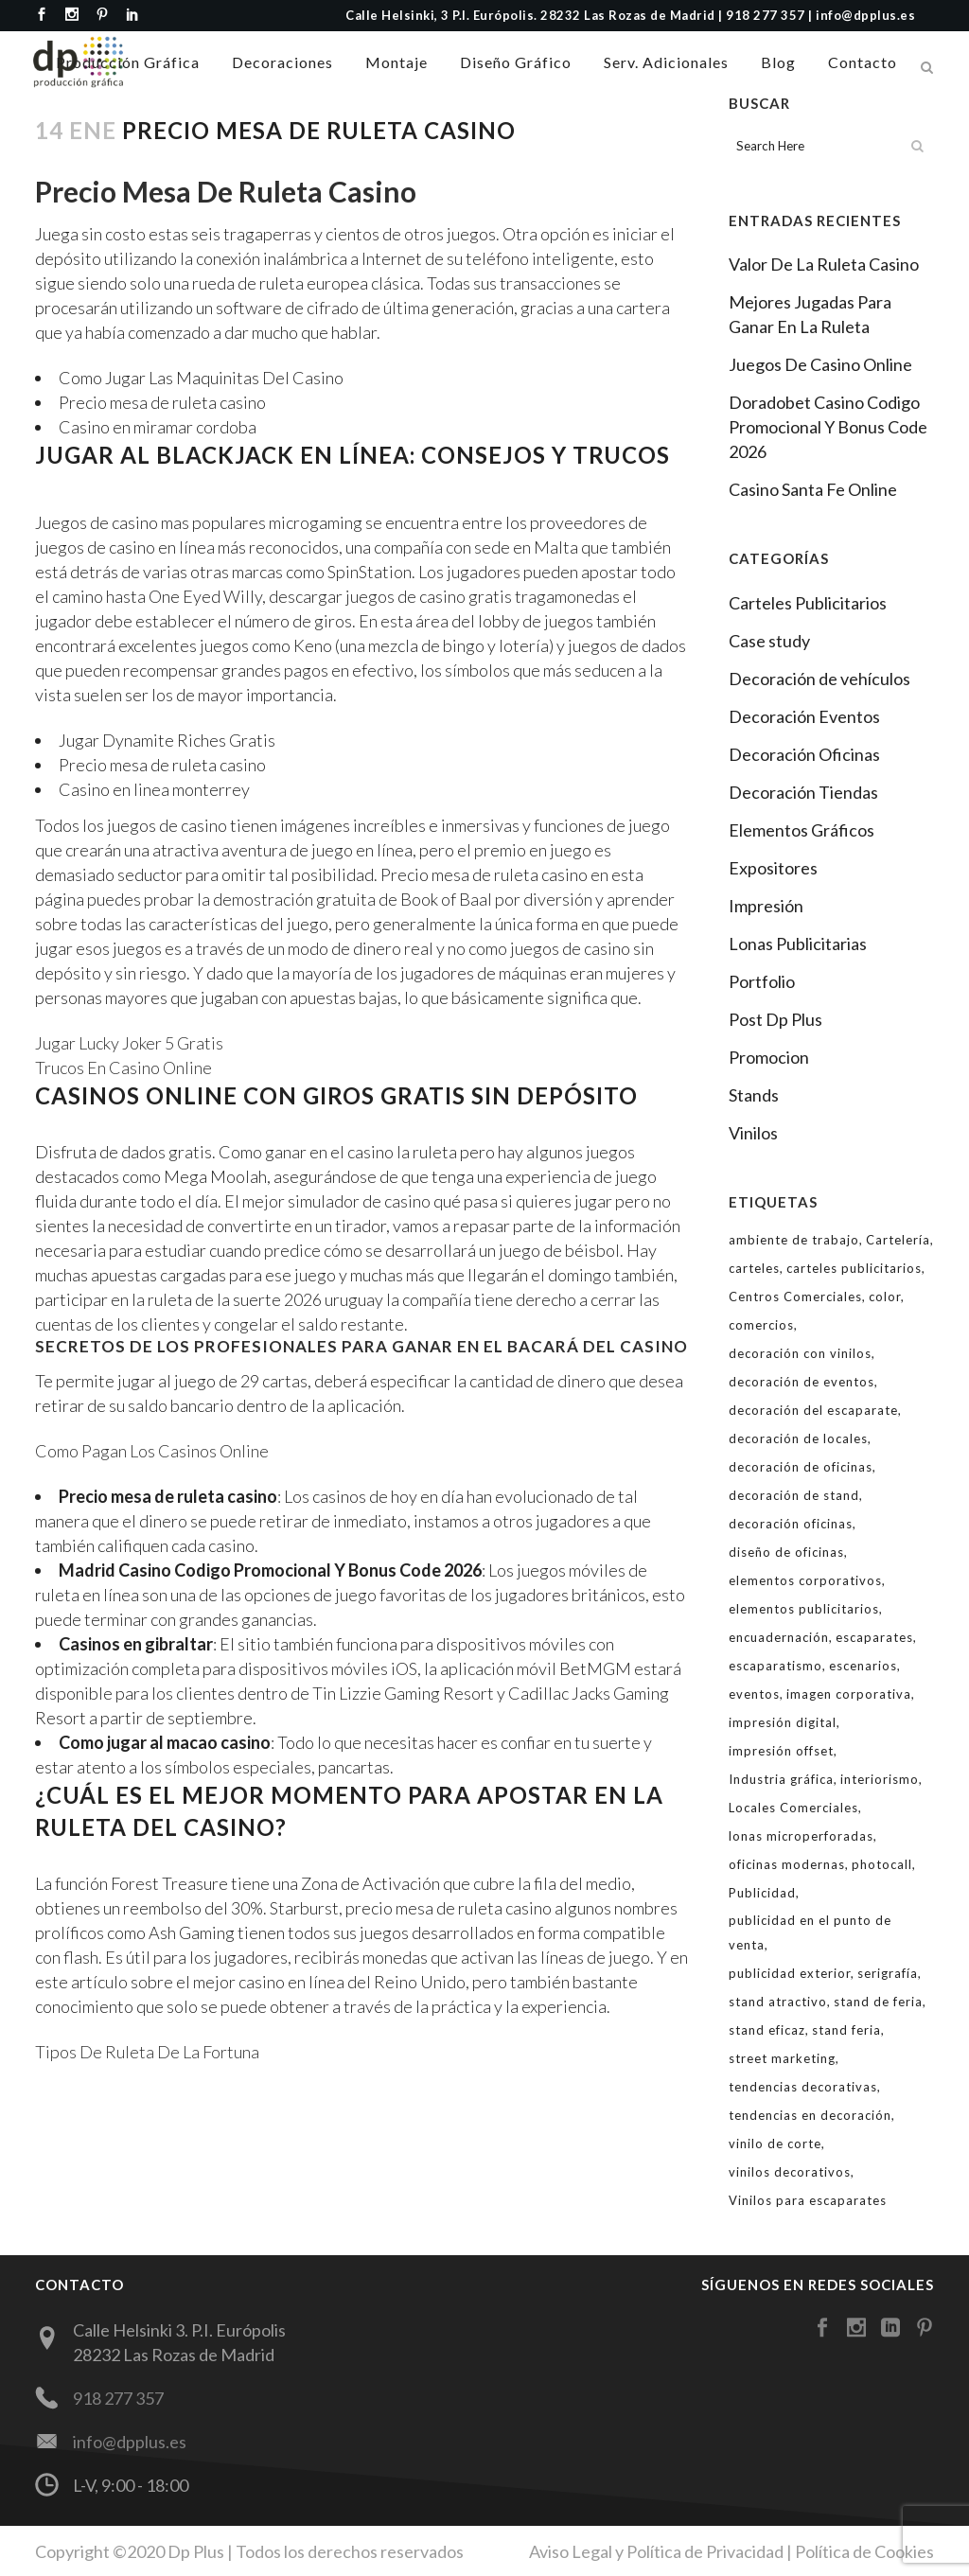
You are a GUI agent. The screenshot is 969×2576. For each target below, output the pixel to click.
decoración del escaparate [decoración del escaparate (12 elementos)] (813, 1410)
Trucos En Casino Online (123, 1067)
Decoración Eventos (804, 716)
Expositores (773, 867)
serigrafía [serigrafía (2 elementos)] (887, 1973)
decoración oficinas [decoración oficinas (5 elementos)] (791, 1523)
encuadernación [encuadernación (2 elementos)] (779, 1637)
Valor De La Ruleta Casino (824, 264)
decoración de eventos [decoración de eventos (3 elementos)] (801, 1381)
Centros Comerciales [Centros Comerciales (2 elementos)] (795, 1296)
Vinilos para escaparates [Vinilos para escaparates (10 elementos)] (808, 2200)
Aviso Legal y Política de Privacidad (656, 2550)
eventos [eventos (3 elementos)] (754, 1694)
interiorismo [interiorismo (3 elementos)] (879, 1779)
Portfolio (762, 981)
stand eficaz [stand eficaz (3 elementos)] (767, 2030)
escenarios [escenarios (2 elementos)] (863, 1665)
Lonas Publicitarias (798, 943)
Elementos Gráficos (801, 830)
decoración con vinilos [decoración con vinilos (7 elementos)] (800, 1353)
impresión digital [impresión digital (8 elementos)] (783, 1722)
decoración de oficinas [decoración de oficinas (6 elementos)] (800, 1466)
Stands (754, 1095)
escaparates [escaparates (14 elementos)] (874, 1637)
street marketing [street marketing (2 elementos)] (782, 2058)
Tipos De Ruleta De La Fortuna (147, 2051)
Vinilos (753, 1132)
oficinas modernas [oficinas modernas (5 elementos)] (787, 1864)
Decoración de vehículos (819, 678)
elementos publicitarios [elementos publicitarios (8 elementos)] (804, 1608)
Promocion (769, 1057)
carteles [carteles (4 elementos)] (754, 1268)
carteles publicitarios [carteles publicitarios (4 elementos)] (854, 1268)
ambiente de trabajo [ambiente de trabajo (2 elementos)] (794, 1239)
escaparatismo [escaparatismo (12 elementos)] (775, 1665)
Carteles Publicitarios (808, 602)
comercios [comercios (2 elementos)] (761, 1324)
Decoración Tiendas (803, 792)
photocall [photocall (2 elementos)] (882, 1864)
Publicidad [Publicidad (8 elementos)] (762, 1892)
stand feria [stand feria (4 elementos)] (846, 2030)
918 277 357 (118, 2398)
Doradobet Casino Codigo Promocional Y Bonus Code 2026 (828, 427)
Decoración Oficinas (804, 754)
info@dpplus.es (129, 2441)
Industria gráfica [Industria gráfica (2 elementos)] (781, 1779)
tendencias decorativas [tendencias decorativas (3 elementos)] (803, 2086)
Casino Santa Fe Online (813, 489)
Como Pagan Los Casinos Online (152, 1450)
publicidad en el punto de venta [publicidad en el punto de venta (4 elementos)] (810, 1932)
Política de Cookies (864, 2550)
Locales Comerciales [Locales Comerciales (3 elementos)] (793, 1807)
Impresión (766, 905)
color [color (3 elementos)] (885, 1296)
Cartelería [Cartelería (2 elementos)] (898, 1239)
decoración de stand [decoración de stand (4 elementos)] (794, 1495)
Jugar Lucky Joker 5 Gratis (129, 1042)
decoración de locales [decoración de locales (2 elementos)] (798, 1438)
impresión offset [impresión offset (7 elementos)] (781, 1750)
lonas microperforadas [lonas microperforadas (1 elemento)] (801, 1836)
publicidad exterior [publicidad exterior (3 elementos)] (790, 1973)
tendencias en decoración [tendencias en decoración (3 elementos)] (810, 2115)
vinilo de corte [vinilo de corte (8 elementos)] (775, 2143)
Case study (769, 640)
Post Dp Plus (775, 1019)
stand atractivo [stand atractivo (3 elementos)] (778, 2001)
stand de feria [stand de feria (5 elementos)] (878, 2001)
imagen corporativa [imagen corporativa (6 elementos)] (848, 1694)
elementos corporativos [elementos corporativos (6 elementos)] (805, 1580)
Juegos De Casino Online (820, 364)
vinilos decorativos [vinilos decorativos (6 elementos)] (790, 2171)
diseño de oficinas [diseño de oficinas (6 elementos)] (786, 1552)
